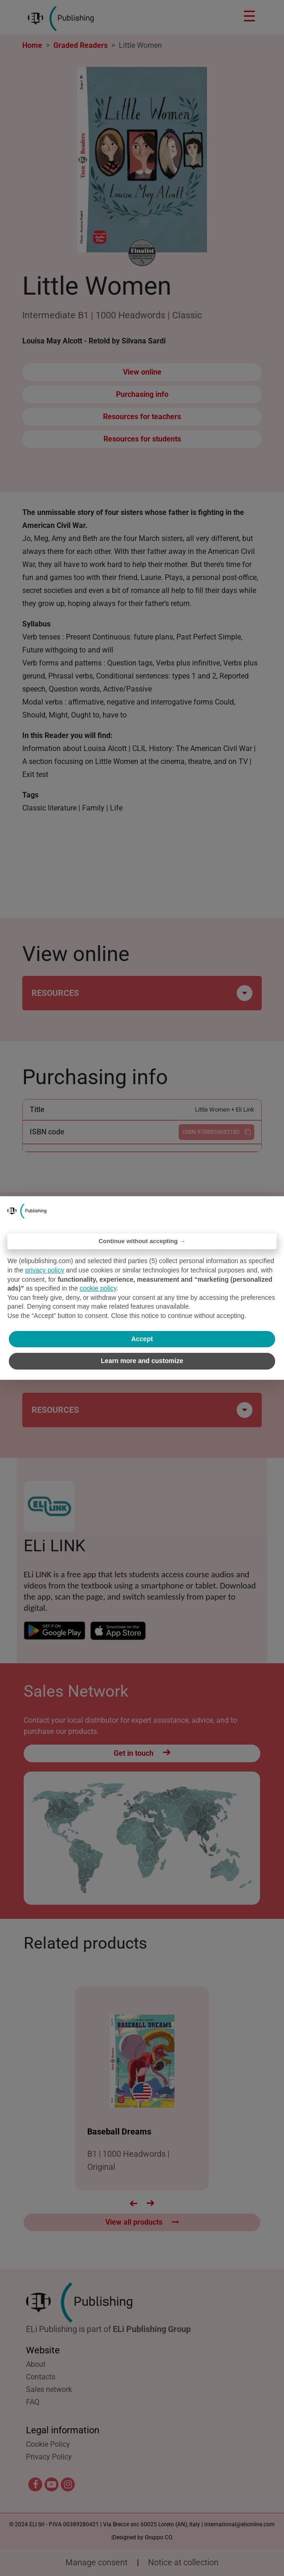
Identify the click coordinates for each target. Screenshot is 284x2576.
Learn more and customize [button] (142, 1360)
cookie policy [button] (98, 1288)
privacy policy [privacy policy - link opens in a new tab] (44, 1270)
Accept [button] (142, 1339)
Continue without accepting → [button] (141, 1241)
